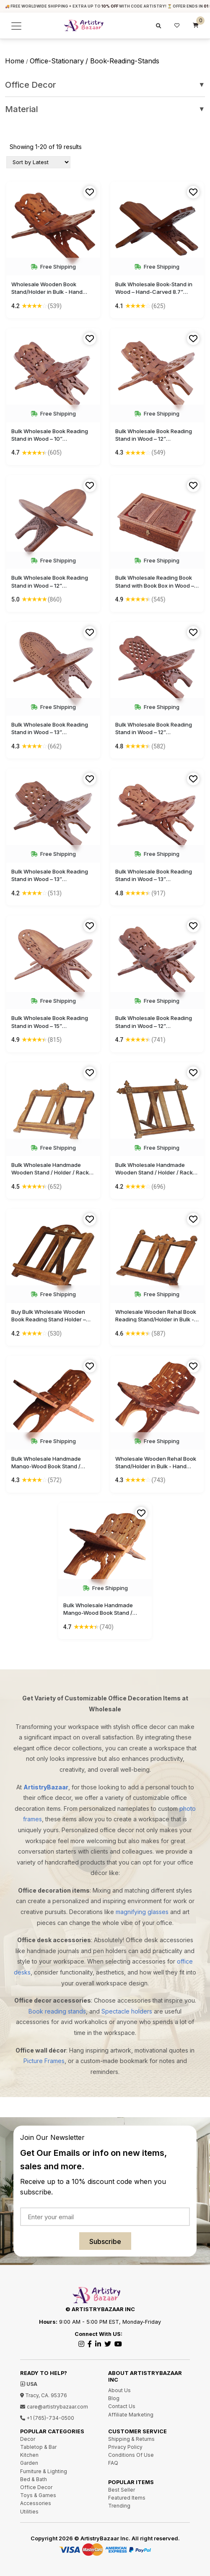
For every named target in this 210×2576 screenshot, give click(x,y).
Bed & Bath (33, 2479)
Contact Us (121, 2406)
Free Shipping (53, 266)
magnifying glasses (142, 1911)
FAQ (113, 2463)
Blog (113, 2398)
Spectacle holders (126, 2011)
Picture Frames (44, 2060)
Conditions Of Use (131, 2455)
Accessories (35, 2503)
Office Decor (105, 85)
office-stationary (57, 61)
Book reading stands (57, 2011)
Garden (29, 2463)
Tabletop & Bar (38, 2447)
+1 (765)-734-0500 (47, 2418)
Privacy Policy (125, 2447)
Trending (119, 2506)
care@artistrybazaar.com (54, 2406)
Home (14, 61)
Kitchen (29, 2455)
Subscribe (105, 2241)
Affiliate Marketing (130, 2414)
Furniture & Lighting (43, 2471)
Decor (27, 2439)
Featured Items (126, 2498)
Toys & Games (38, 2495)
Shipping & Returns (131, 2439)
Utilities (29, 2511)
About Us (119, 2390)
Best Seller (121, 2490)
